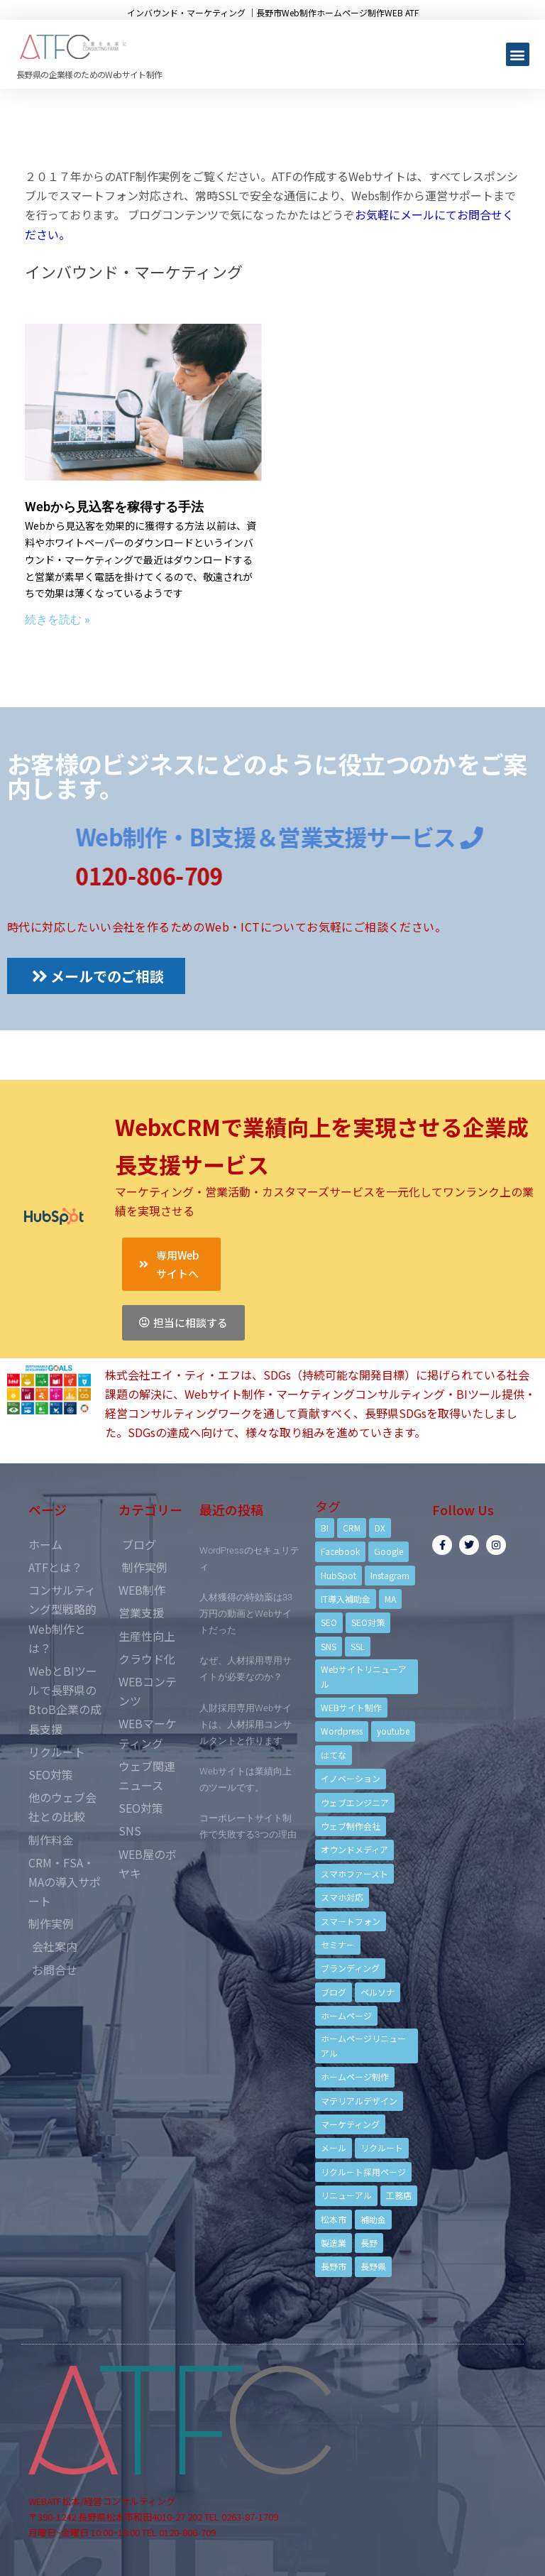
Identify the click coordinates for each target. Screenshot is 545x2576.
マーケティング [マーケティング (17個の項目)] (350, 2124)
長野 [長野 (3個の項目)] (369, 2243)
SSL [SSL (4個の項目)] (358, 1646)
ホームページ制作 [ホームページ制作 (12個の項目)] (355, 2076)
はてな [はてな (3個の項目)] (333, 1755)
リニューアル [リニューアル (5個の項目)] (346, 2195)
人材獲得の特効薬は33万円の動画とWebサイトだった (245, 1613)
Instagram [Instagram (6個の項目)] (389, 1575)
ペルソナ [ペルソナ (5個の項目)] (377, 1992)
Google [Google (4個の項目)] (388, 1551)
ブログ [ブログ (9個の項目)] (333, 1992)
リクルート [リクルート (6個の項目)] (381, 2147)
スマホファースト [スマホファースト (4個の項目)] (354, 1873)
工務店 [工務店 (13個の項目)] (399, 2195)
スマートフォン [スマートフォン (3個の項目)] (350, 1921)
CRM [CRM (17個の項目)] (351, 1528)
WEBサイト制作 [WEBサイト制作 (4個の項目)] (351, 1707)
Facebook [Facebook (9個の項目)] (340, 1551)
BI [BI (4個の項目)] (325, 1528)
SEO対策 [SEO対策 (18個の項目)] (368, 1622)
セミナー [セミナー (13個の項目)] (338, 1944)
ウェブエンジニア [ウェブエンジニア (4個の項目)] (355, 1802)
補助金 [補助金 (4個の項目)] (373, 2219)
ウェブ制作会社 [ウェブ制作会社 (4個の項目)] (350, 1826)
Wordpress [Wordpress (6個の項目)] (342, 1731)
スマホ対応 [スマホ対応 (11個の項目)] (342, 1897)
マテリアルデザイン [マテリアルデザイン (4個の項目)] (359, 2101)
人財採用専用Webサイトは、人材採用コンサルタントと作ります (245, 1724)
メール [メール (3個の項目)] (333, 2147)
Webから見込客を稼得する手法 (114, 506)
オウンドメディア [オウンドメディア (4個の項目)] (354, 1849)
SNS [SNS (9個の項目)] (328, 1646)
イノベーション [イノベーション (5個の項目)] (350, 1778)
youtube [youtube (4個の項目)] (393, 1731)
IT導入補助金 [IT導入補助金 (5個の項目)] (345, 1599)
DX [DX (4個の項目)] (380, 1528)
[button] (518, 54)
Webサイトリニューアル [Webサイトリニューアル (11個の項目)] (364, 1676)
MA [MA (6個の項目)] (390, 1599)
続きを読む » (57, 619)
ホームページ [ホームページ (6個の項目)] (346, 2015)
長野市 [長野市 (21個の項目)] (333, 2266)
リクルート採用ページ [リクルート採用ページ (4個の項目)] (363, 2172)
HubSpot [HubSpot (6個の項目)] (338, 1575)
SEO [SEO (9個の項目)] (329, 1622)
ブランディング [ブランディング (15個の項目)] (350, 1968)
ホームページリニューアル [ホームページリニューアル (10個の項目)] (363, 2045)
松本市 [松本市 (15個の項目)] (333, 2219)
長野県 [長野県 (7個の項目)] (373, 2266)
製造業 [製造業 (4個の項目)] (333, 2243)
